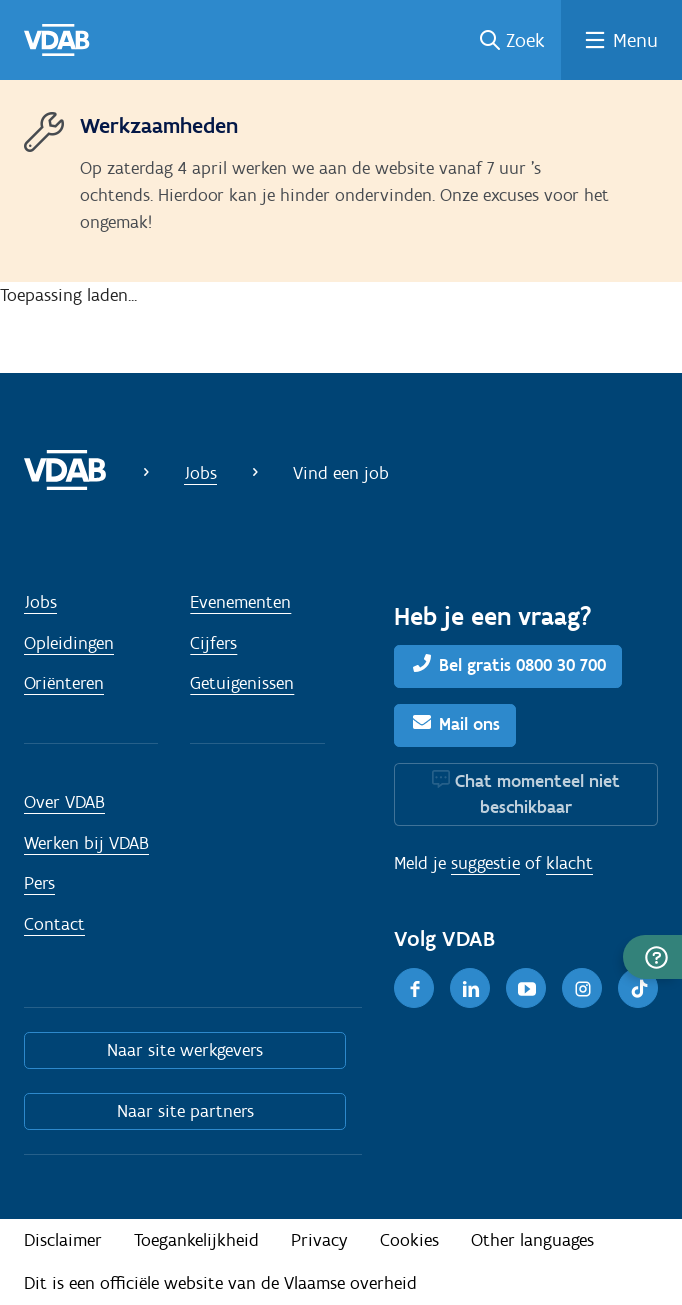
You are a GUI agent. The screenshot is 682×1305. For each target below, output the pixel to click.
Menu (635, 40)
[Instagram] (582, 988)
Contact (54, 924)
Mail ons (469, 724)
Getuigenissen (242, 683)
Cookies (409, 1240)
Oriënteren (64, 683)
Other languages (532, 1240)
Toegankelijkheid (196, 1240)
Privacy (319, 1240)
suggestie (485, 863)
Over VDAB (64, 802)
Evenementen (240, 602)
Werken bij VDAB (86, 843)
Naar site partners (185, 1111)
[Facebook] (414, 988)
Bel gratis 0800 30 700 (522, 665)
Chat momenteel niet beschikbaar (537, 794)
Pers (39, 883)
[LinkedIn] (470, 988)
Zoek (525, 40)
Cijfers (213, 643)
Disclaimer (63, 1240)
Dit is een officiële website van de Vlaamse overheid (220, 1283)
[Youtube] (526, 988)
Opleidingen (69, 643)
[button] (652, 957)
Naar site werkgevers (185, 1050)
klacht (569, 863)
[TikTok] (638, 988)
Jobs (200, 473)
